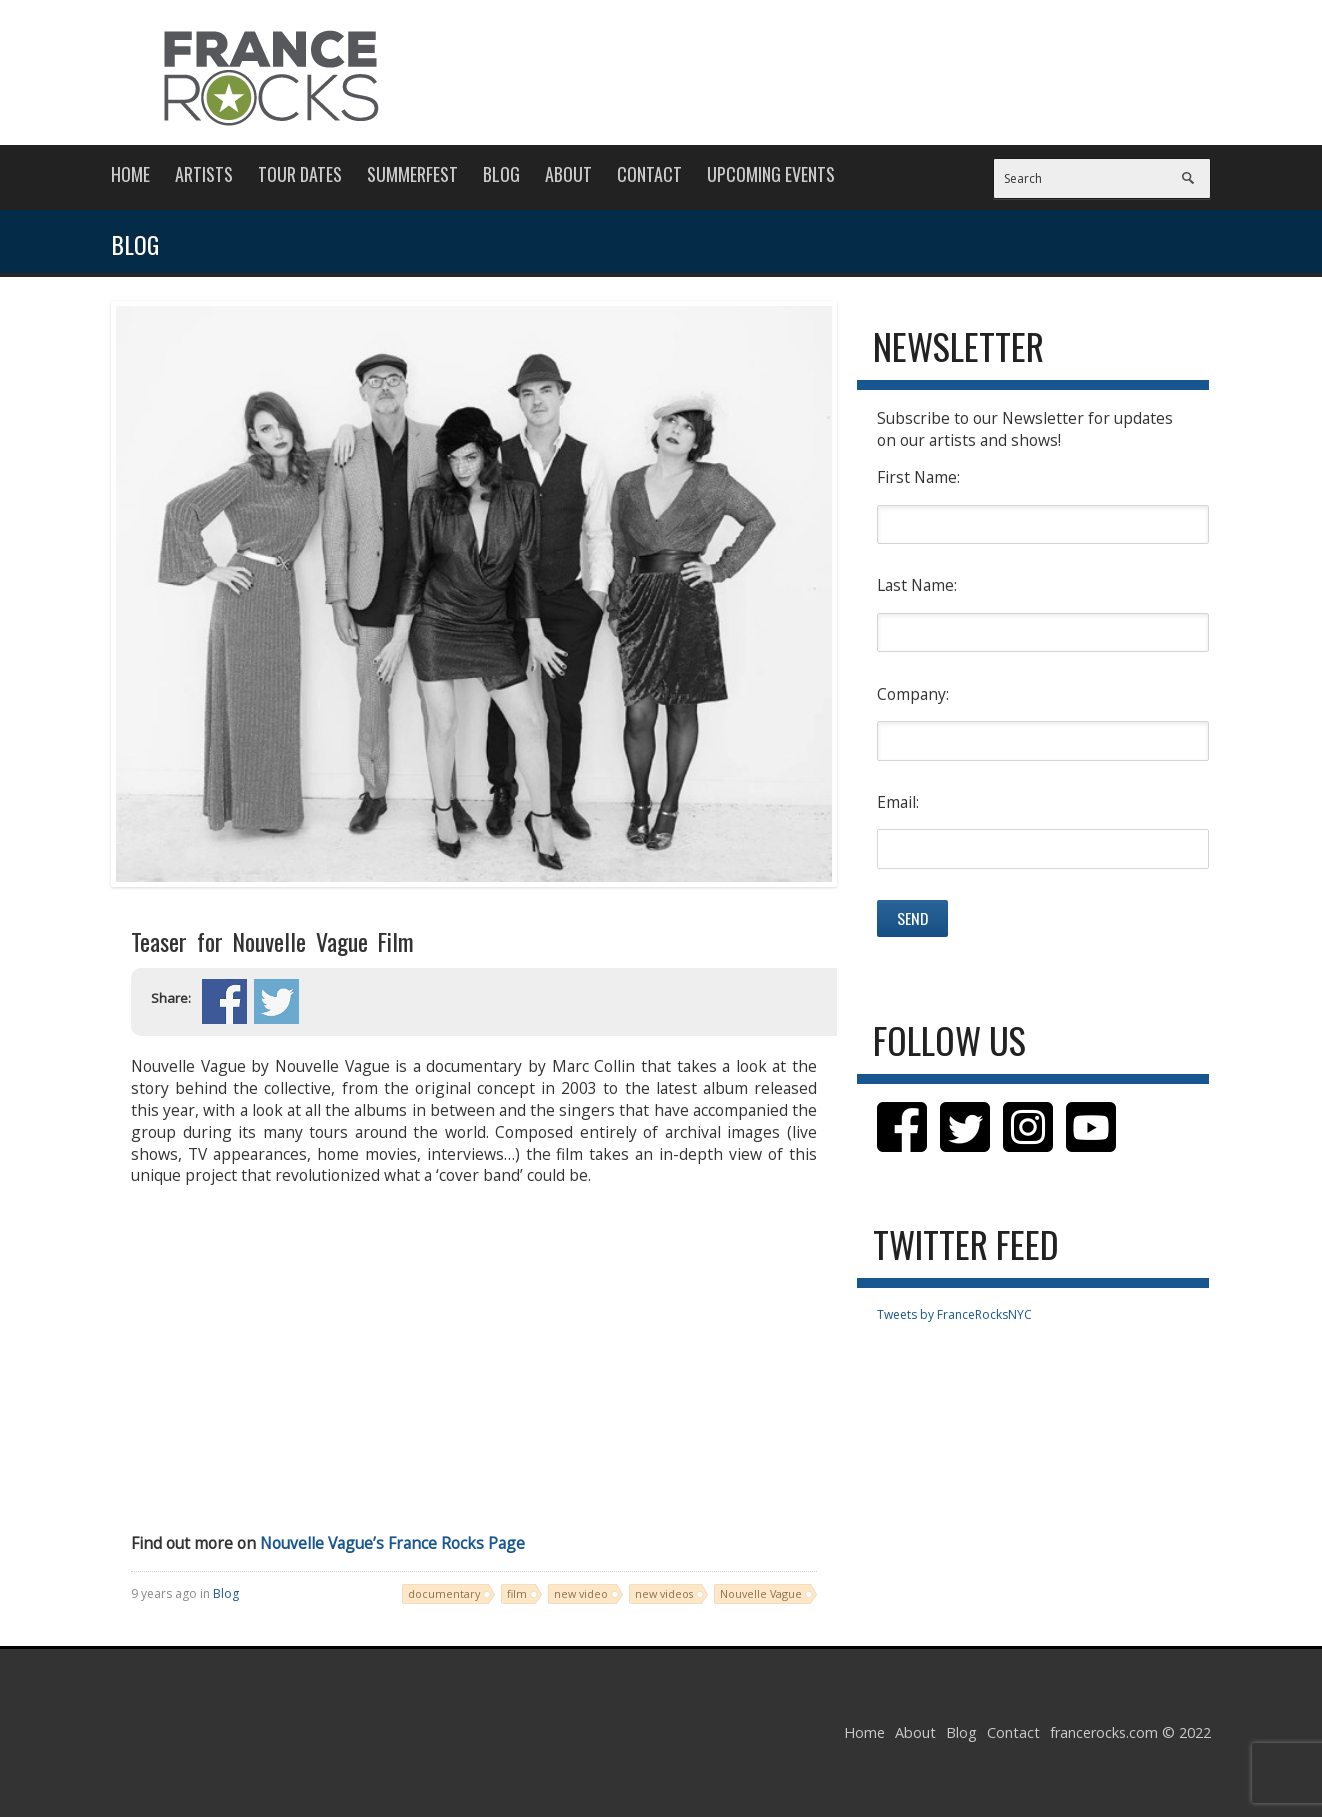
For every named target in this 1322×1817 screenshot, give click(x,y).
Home (130, 174)
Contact (649, 174)
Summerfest (412, 174)
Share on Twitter (276, 1001)
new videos (664, 1593)
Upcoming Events (771, 174)
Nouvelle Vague (761, 1593)
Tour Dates (300, 174)
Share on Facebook (224, 1001)
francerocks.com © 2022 (1130, 1732)
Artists (204, 174)
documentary (444, 1593)
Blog (501, 174)
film (517, 1593)
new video (581, 1593)
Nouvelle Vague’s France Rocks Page (392, 1543)
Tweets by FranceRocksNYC (954, 1314)
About (568, 174)
